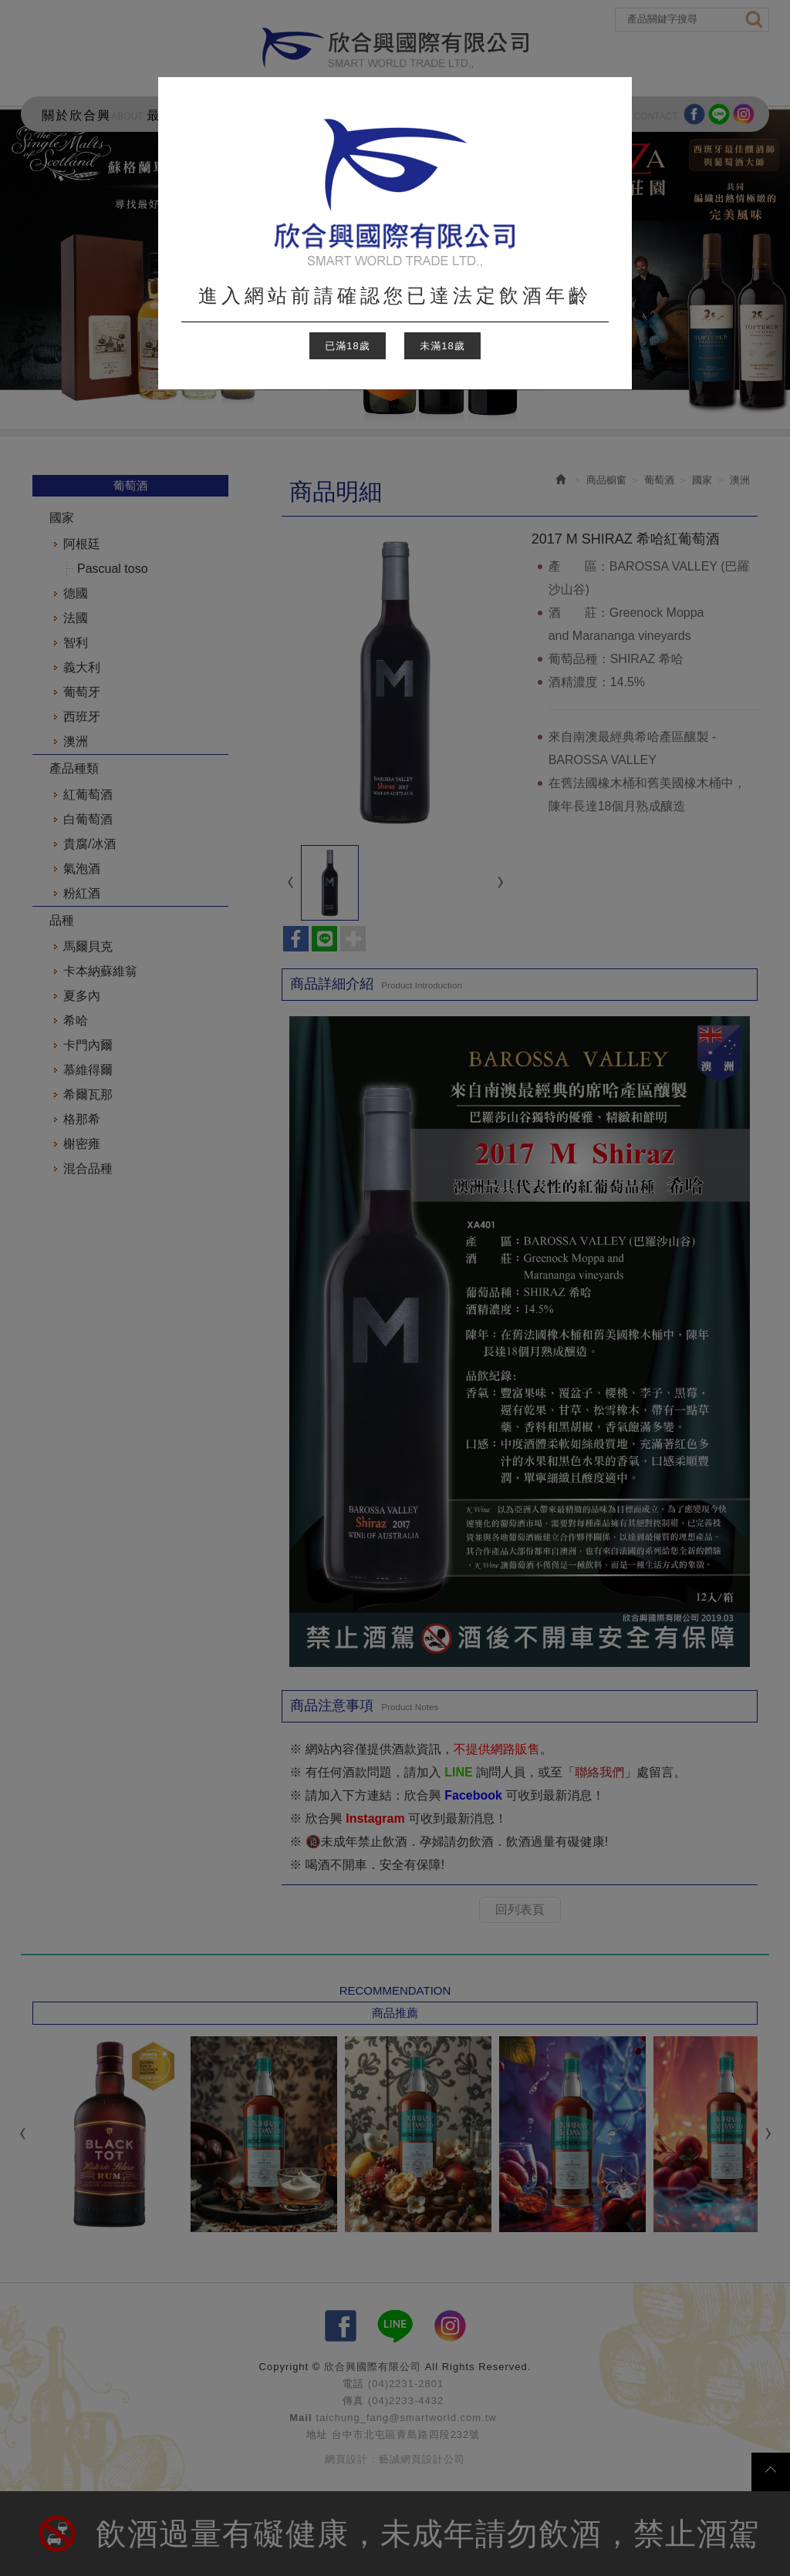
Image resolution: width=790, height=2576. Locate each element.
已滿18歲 (347, 346)
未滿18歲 (442, 346)
